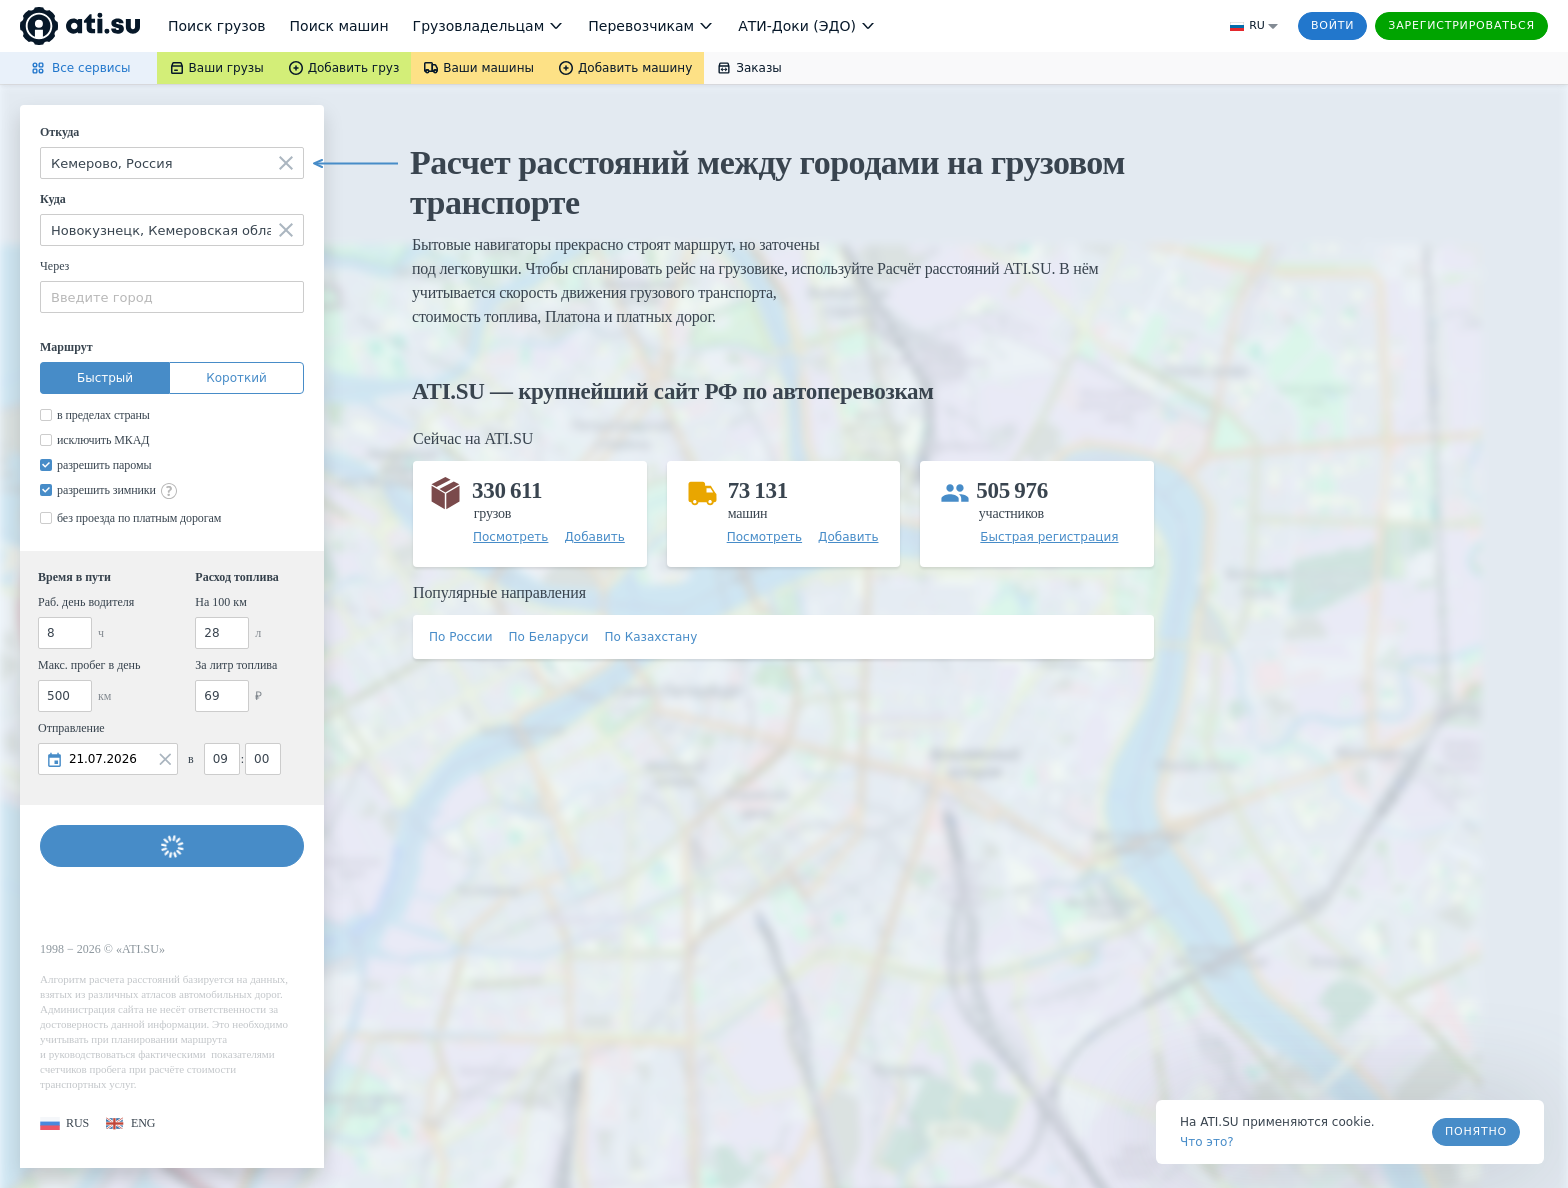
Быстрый (105, 378)
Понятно (1476, 1131)
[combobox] (172, 163)
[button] (64, 1123)
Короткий (236, 378)
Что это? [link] (1207, 1142)
